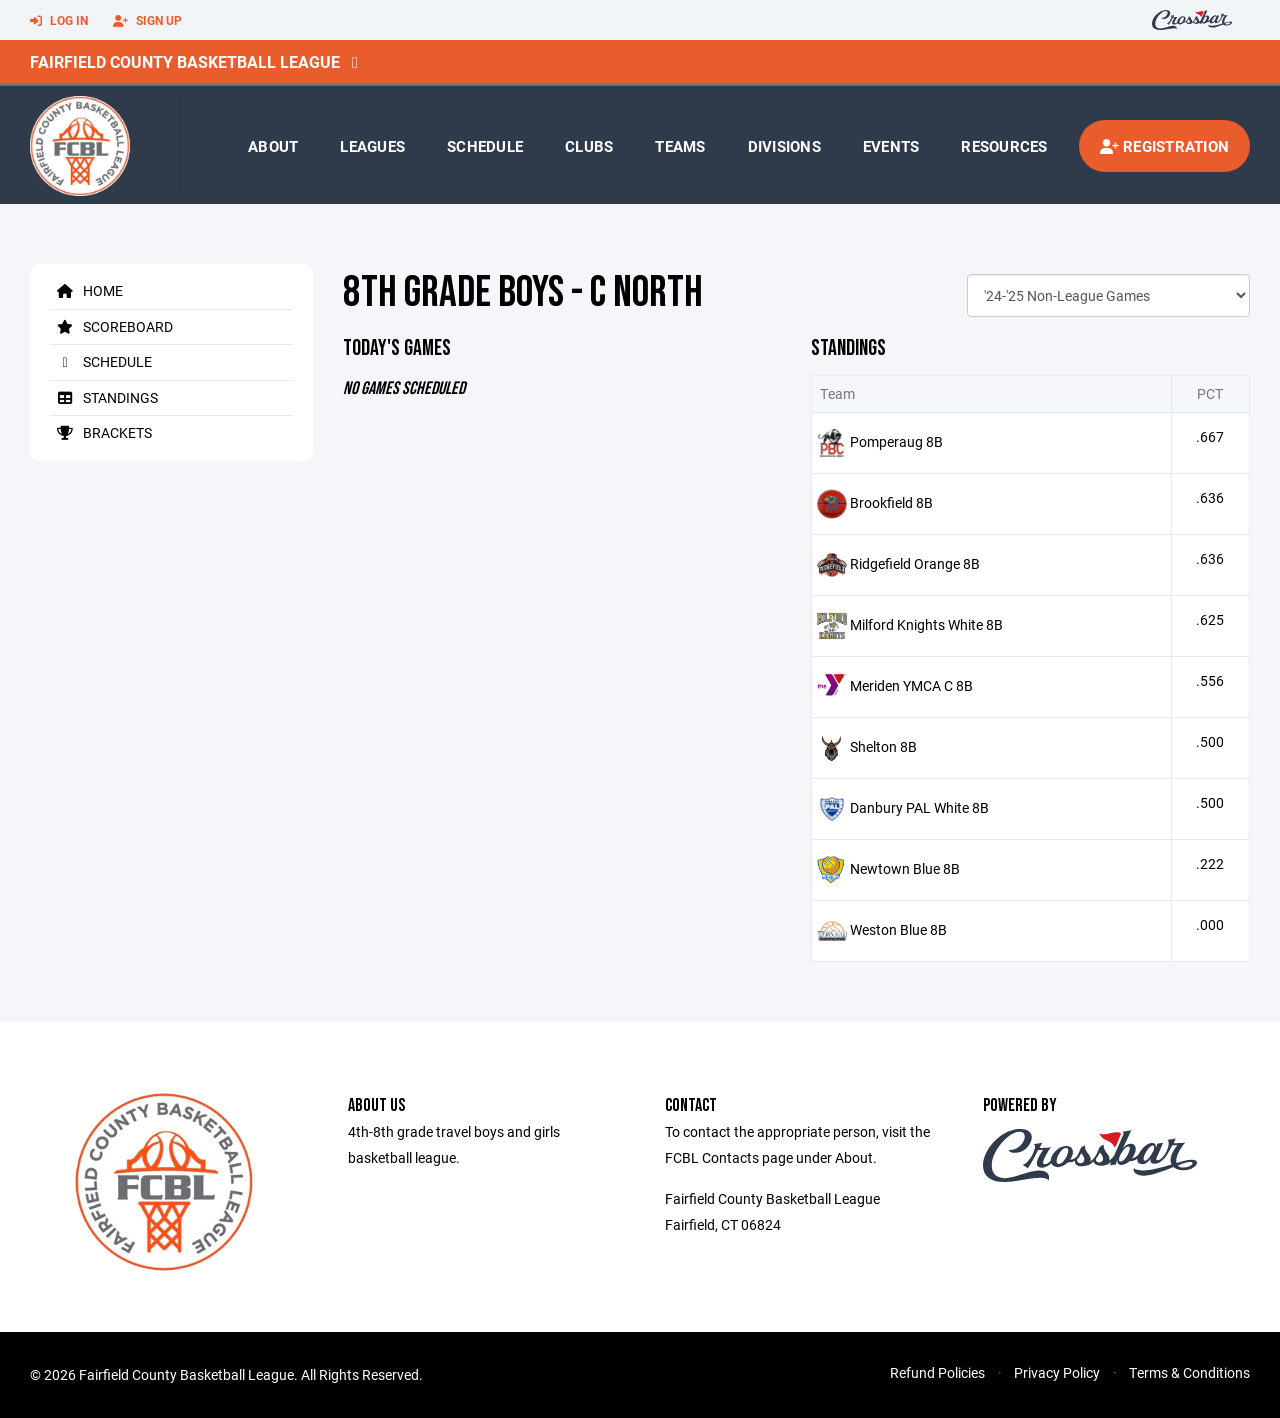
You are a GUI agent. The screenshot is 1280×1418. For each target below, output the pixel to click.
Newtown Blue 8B (905, 868)
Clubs (589, 146)
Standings (104, 397)
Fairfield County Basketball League (185, 61)
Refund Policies (937, 1372)
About (273, 146)
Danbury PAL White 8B (919, 807)
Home (86, 290)
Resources (1004, 146)
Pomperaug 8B (896, 441)
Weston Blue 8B (898, 929)
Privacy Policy (1057, 1372)
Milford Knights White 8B (926, 624)
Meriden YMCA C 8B (911, 685)
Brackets (101, 432)
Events (891, 146)
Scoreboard (111, 326)
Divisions (784, 146)
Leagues (372, 146)
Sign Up (147, 21)
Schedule (485, 146)
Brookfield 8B (891, 502)
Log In (59, 21)
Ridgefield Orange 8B (915, 563)
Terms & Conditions (1189, 1372)
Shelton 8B (883, 746)
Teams (680, 146)
